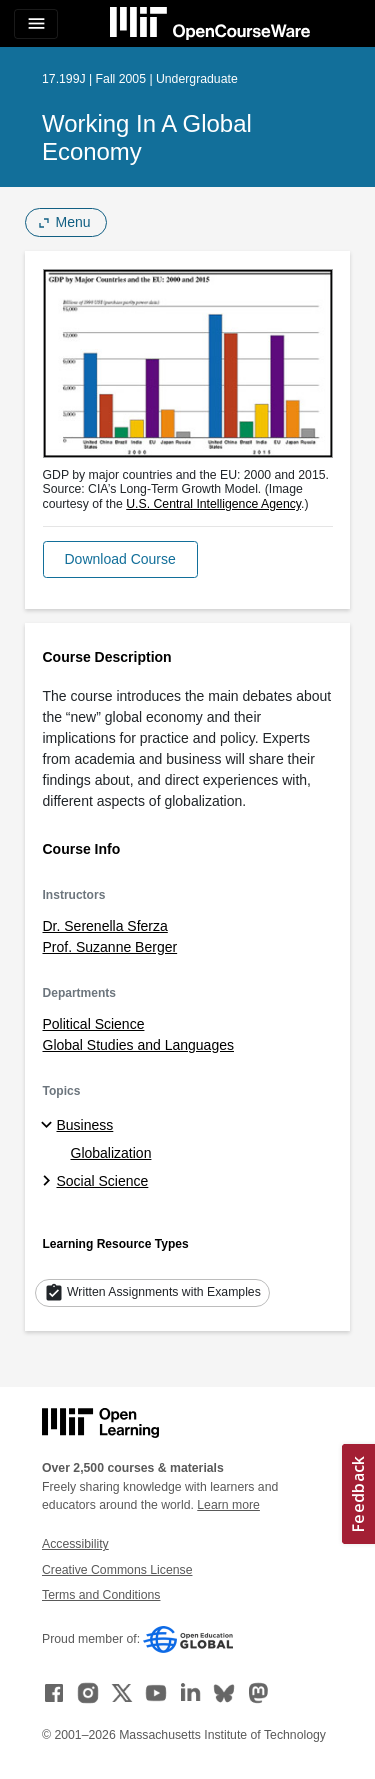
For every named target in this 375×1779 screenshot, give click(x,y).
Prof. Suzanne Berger (110, 947)
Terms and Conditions (101, 1595)
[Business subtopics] (49, 1126)
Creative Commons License (117, 1570)
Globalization (111, 1153)
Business (85, 1125)
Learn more (228, 1505)
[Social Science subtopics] (49, 1182)
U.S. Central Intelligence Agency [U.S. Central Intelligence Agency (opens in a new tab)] (213, 504)
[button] (120, 559)
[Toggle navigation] (36, 24)
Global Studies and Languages (138, 1045)
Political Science (94, 1024)
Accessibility (75, 1544)
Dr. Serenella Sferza (105, 926)
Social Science (103, 1181)
